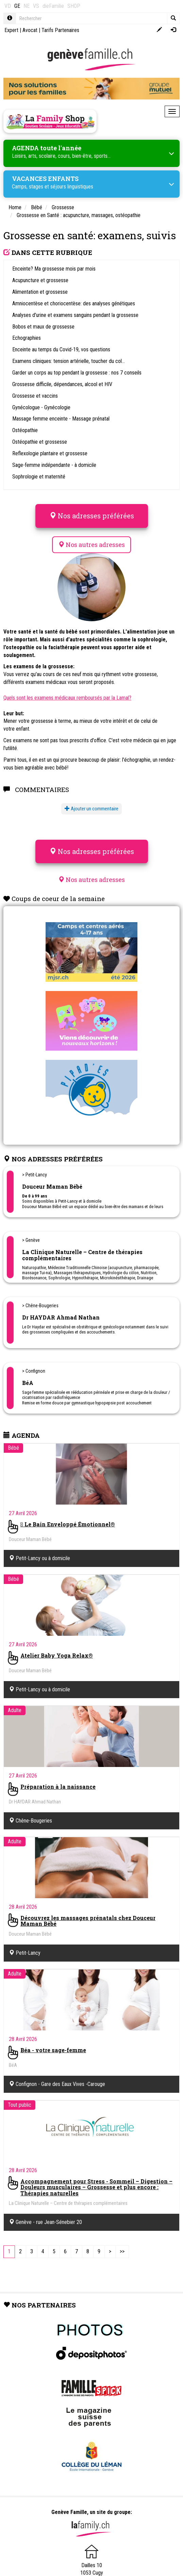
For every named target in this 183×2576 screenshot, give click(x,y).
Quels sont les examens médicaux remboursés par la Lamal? (67, 698)
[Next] (110, 2251)
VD (7, 6)
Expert (11, 30)
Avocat (29, 30)
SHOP (73, 6)
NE (26, 6)
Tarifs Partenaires (60, 30)
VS (36, 6)
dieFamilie (53, 6)
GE (17, 6)
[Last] (122, 2251)
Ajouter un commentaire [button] (91, 809)
